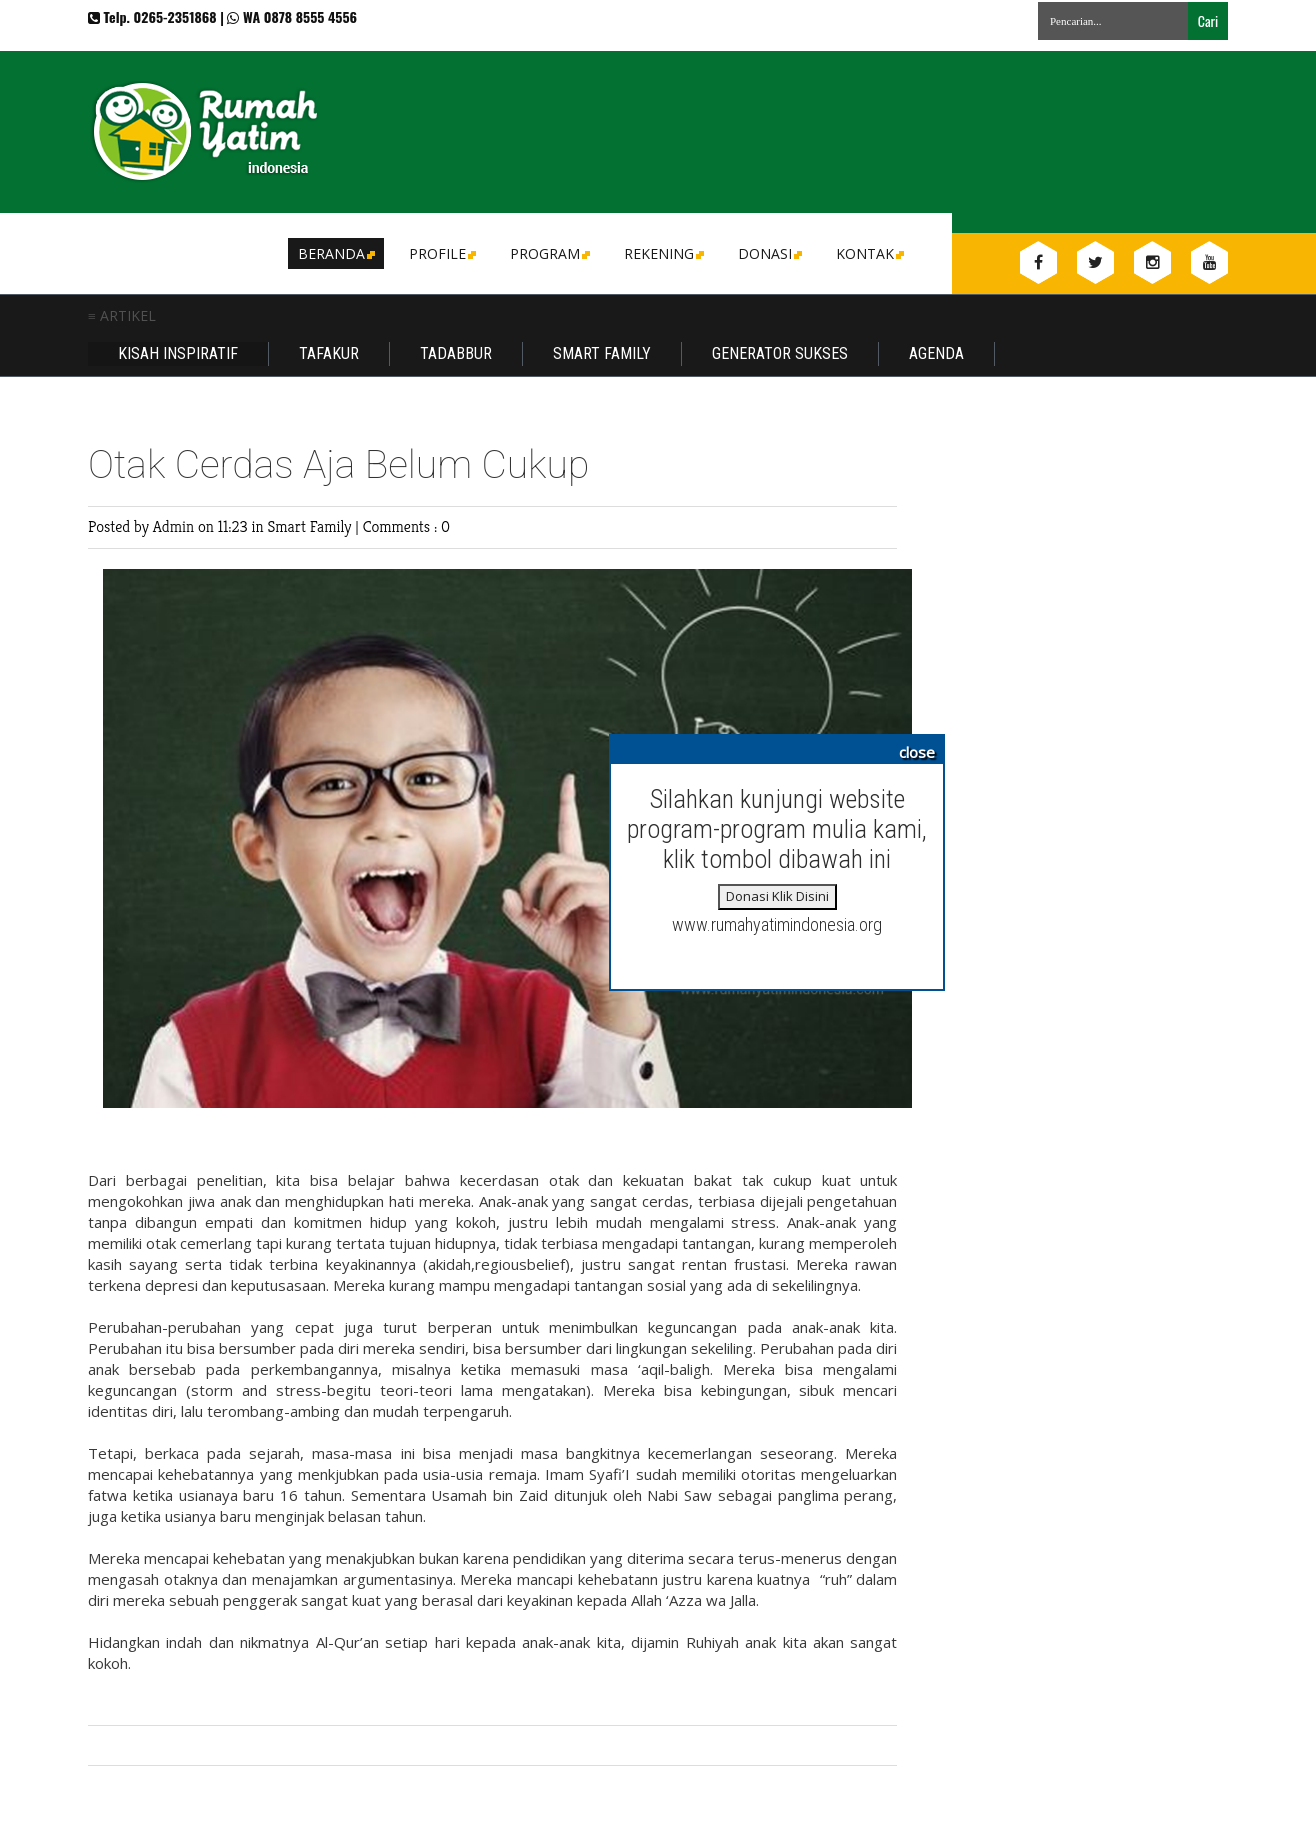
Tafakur (329, 353)
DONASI (768, 253)
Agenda (936, 353)
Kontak (868, 253)
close (917, 752)
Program (548, 253)
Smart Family (602, 353)
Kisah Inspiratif (178, 353)
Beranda (335, 253)
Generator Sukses (780, 353)
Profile (441, 253)
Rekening (662, 253)
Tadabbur (456, 353)
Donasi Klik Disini (777, 896)
